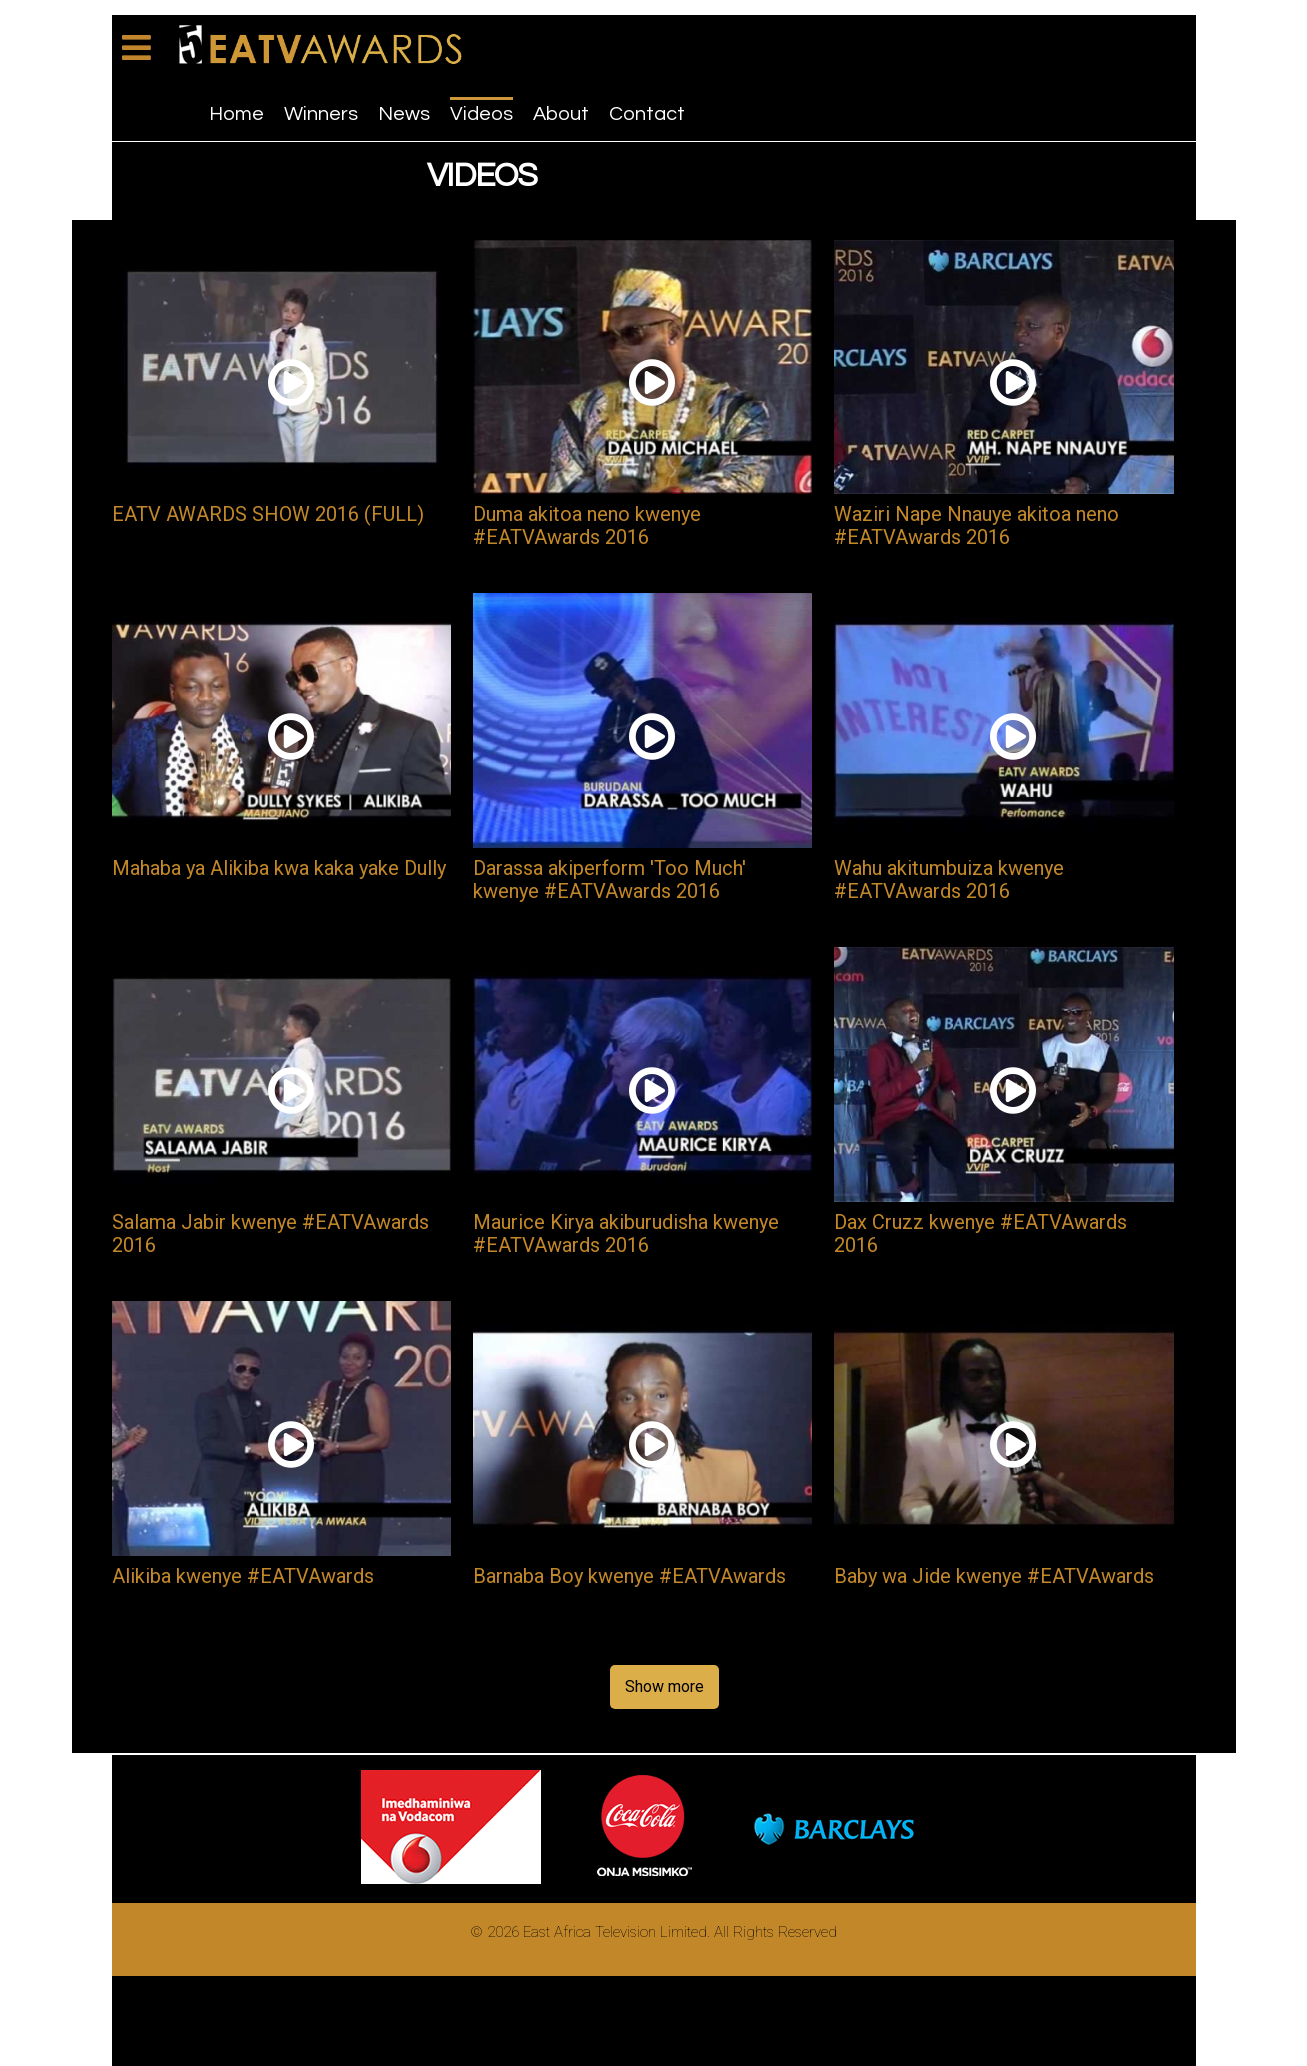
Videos (481, 114)
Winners (321, 114)
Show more (664, 1686)
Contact (647, 114)
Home (236, 114)
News (404, 114)
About (561, 114)
